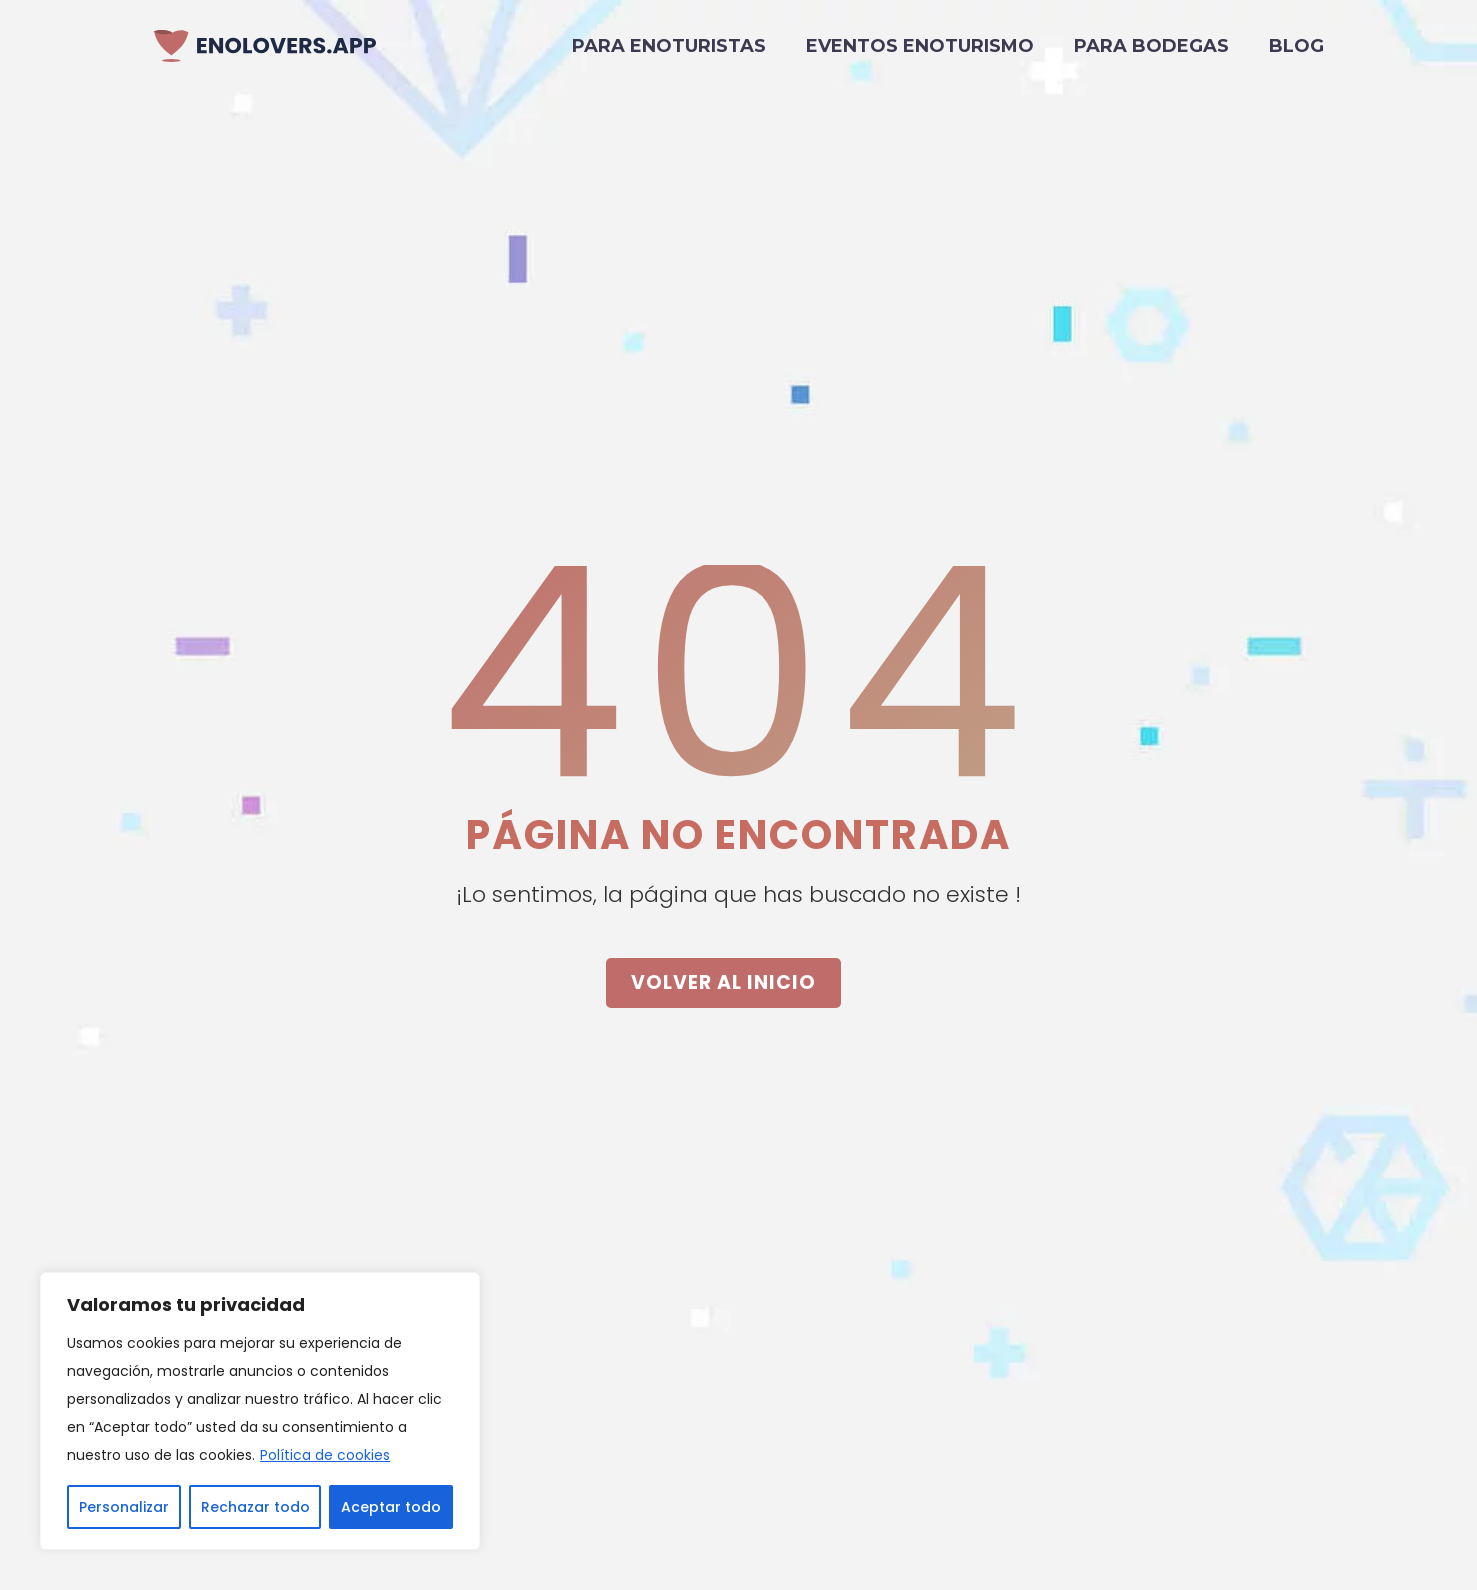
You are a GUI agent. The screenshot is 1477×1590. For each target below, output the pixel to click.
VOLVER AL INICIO (723, 982)
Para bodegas (1151, 46)
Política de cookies (325, 1455)
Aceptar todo (391, 1507)
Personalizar (124, 1507)
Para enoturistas (669, 46)
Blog (1296, 46)
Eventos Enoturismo (920, 46)
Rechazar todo (255, 1507)
